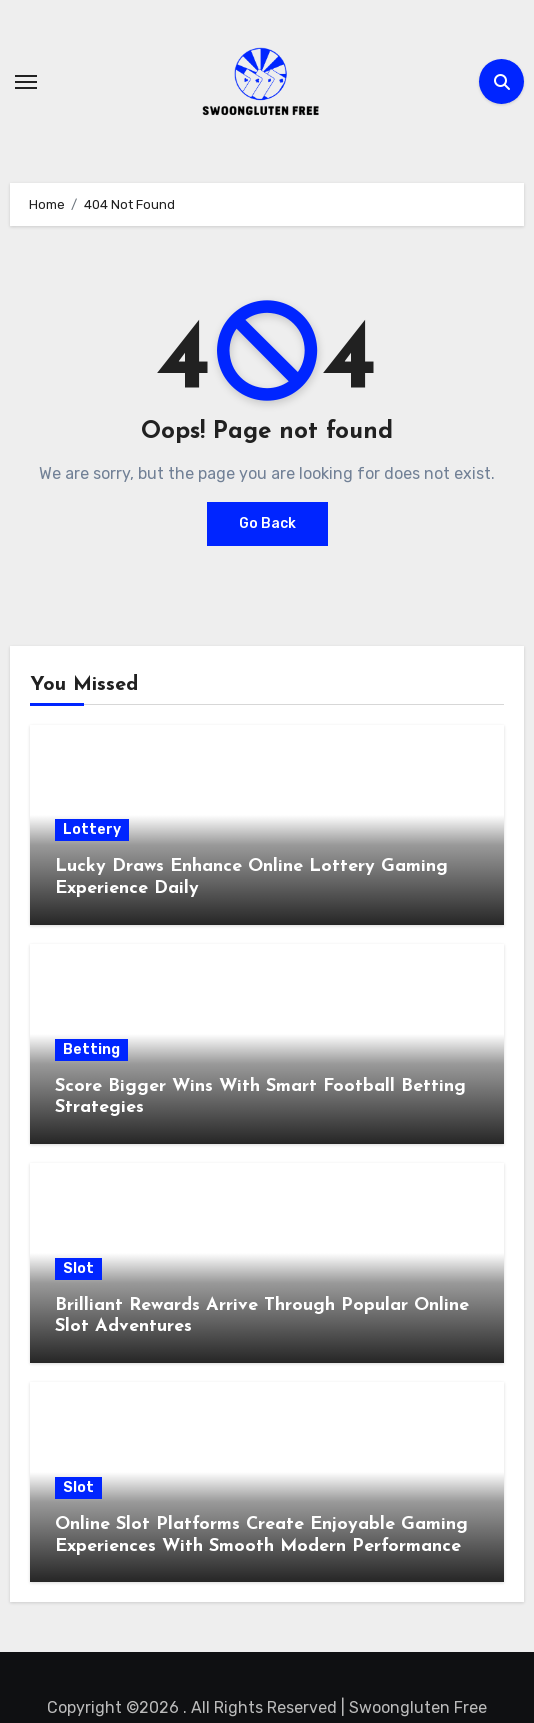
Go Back (267, 523)
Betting (91, 1049)
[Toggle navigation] (26, 82)
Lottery (92, 829)
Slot (78, 1268)
